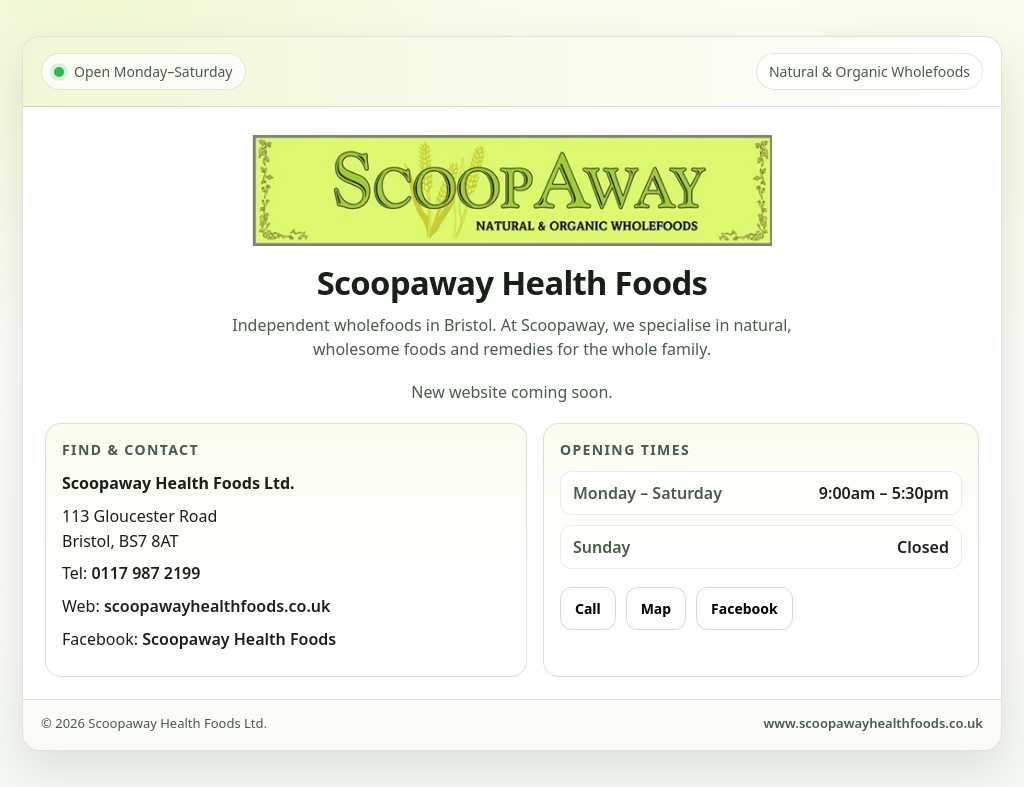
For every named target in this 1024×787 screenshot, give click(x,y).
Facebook (744, 608)
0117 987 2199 (145, 573)
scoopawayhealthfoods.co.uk (217, 606)
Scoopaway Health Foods (239, 639)
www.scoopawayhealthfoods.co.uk (873, 723)
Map (656, 608)
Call (588, 608)
